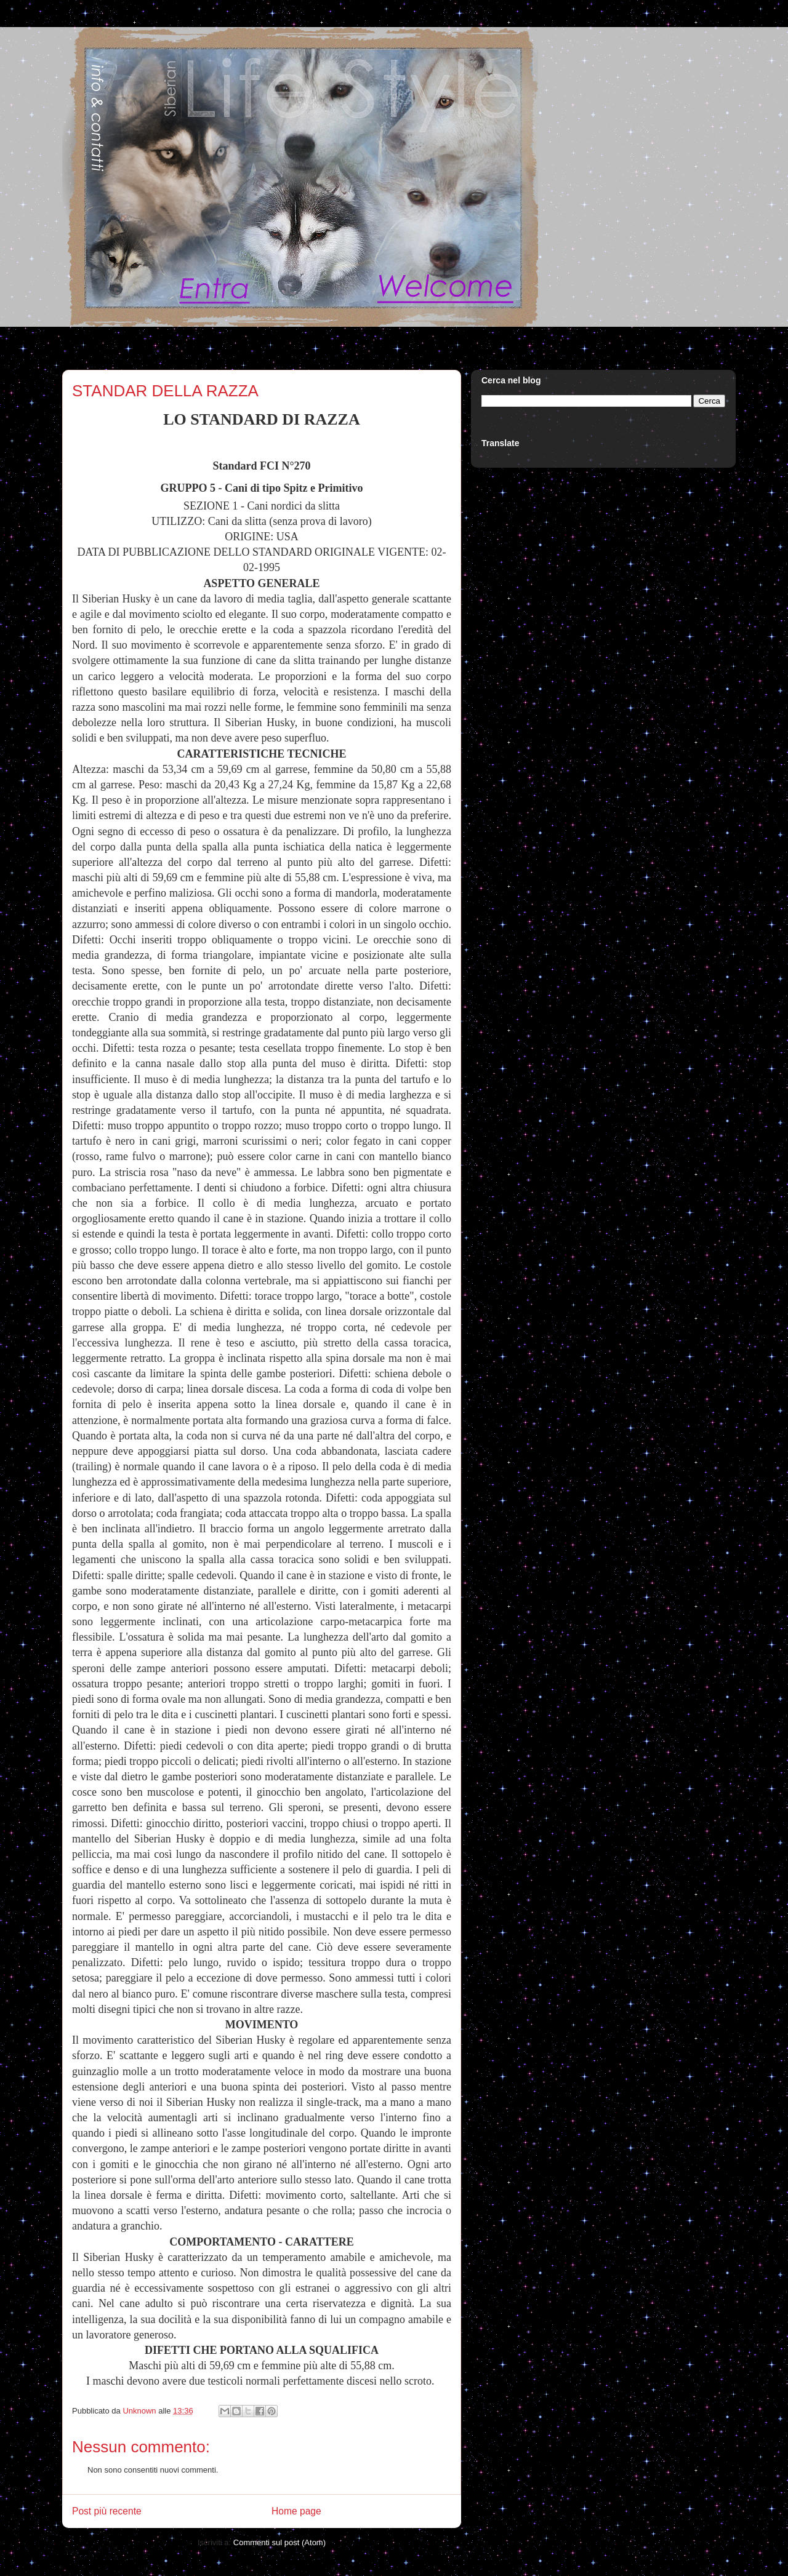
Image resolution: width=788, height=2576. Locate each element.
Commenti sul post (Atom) (279, 2542)
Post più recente (107, 2511)
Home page (296, 2511)
